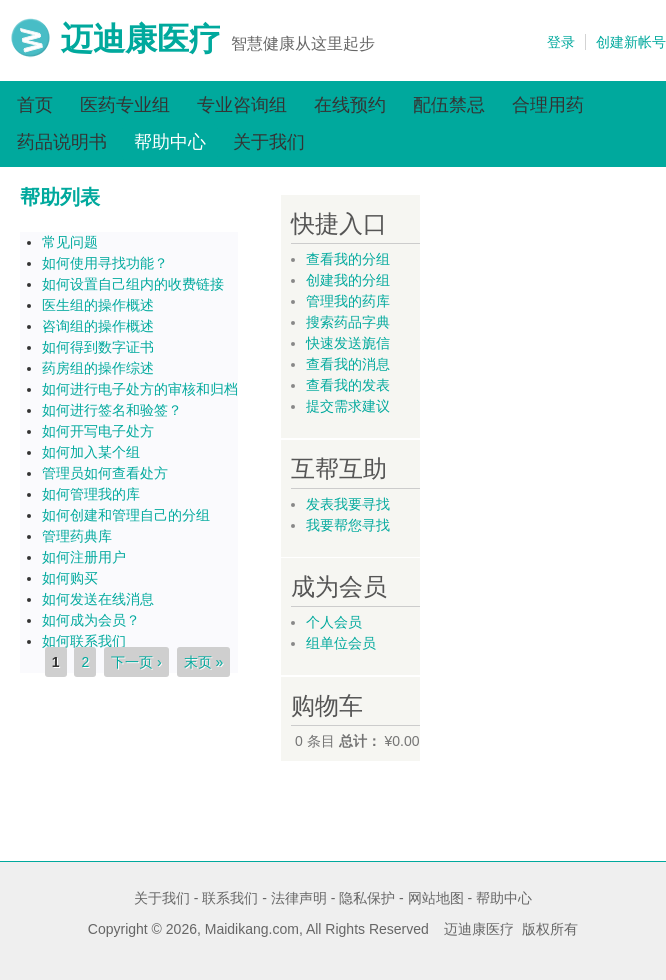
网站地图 (436, 898)
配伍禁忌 (449, 105)
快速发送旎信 (348, 343)
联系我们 (230, 898)
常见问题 (70, 242)
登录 (561, 42)
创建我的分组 (348, 280)
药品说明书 (62, 142)
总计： (360, 741)
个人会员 (334, 622)
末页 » (204, 662)
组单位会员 (341, 643)
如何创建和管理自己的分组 (126, 515)
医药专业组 (125, 105)
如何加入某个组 (91, 452)
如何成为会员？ (91, 620)
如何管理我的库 (91, 494)
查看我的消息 (348, 364)
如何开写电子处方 (98, 431)
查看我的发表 (348, 385)
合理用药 (548, 105)
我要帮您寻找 (348, 525)
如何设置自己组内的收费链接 (133, 284)
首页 (35, 105)
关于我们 (269, 142)
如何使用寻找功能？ (105, 263)
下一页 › (136, 662)
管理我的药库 (348, 301)
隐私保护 (367, 898)
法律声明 (299, 898)
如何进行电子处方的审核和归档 (140, 389)
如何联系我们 (84, 641)
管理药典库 (77, 536)
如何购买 (70, 578)
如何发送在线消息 (98, 599)
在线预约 (350, 105)
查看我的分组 (348, 259)
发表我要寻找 (348, 504)
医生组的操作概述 (98, 305)
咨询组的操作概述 (98, 326)
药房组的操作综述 (98, 368)
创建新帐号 (631, 42)
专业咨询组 (242, 105)
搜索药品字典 (348, 322)
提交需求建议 (348, 406)
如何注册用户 (84, 557)
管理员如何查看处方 (105, 473)
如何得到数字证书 (98, 347)
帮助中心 (170, 142)
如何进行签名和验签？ (112, 410)
